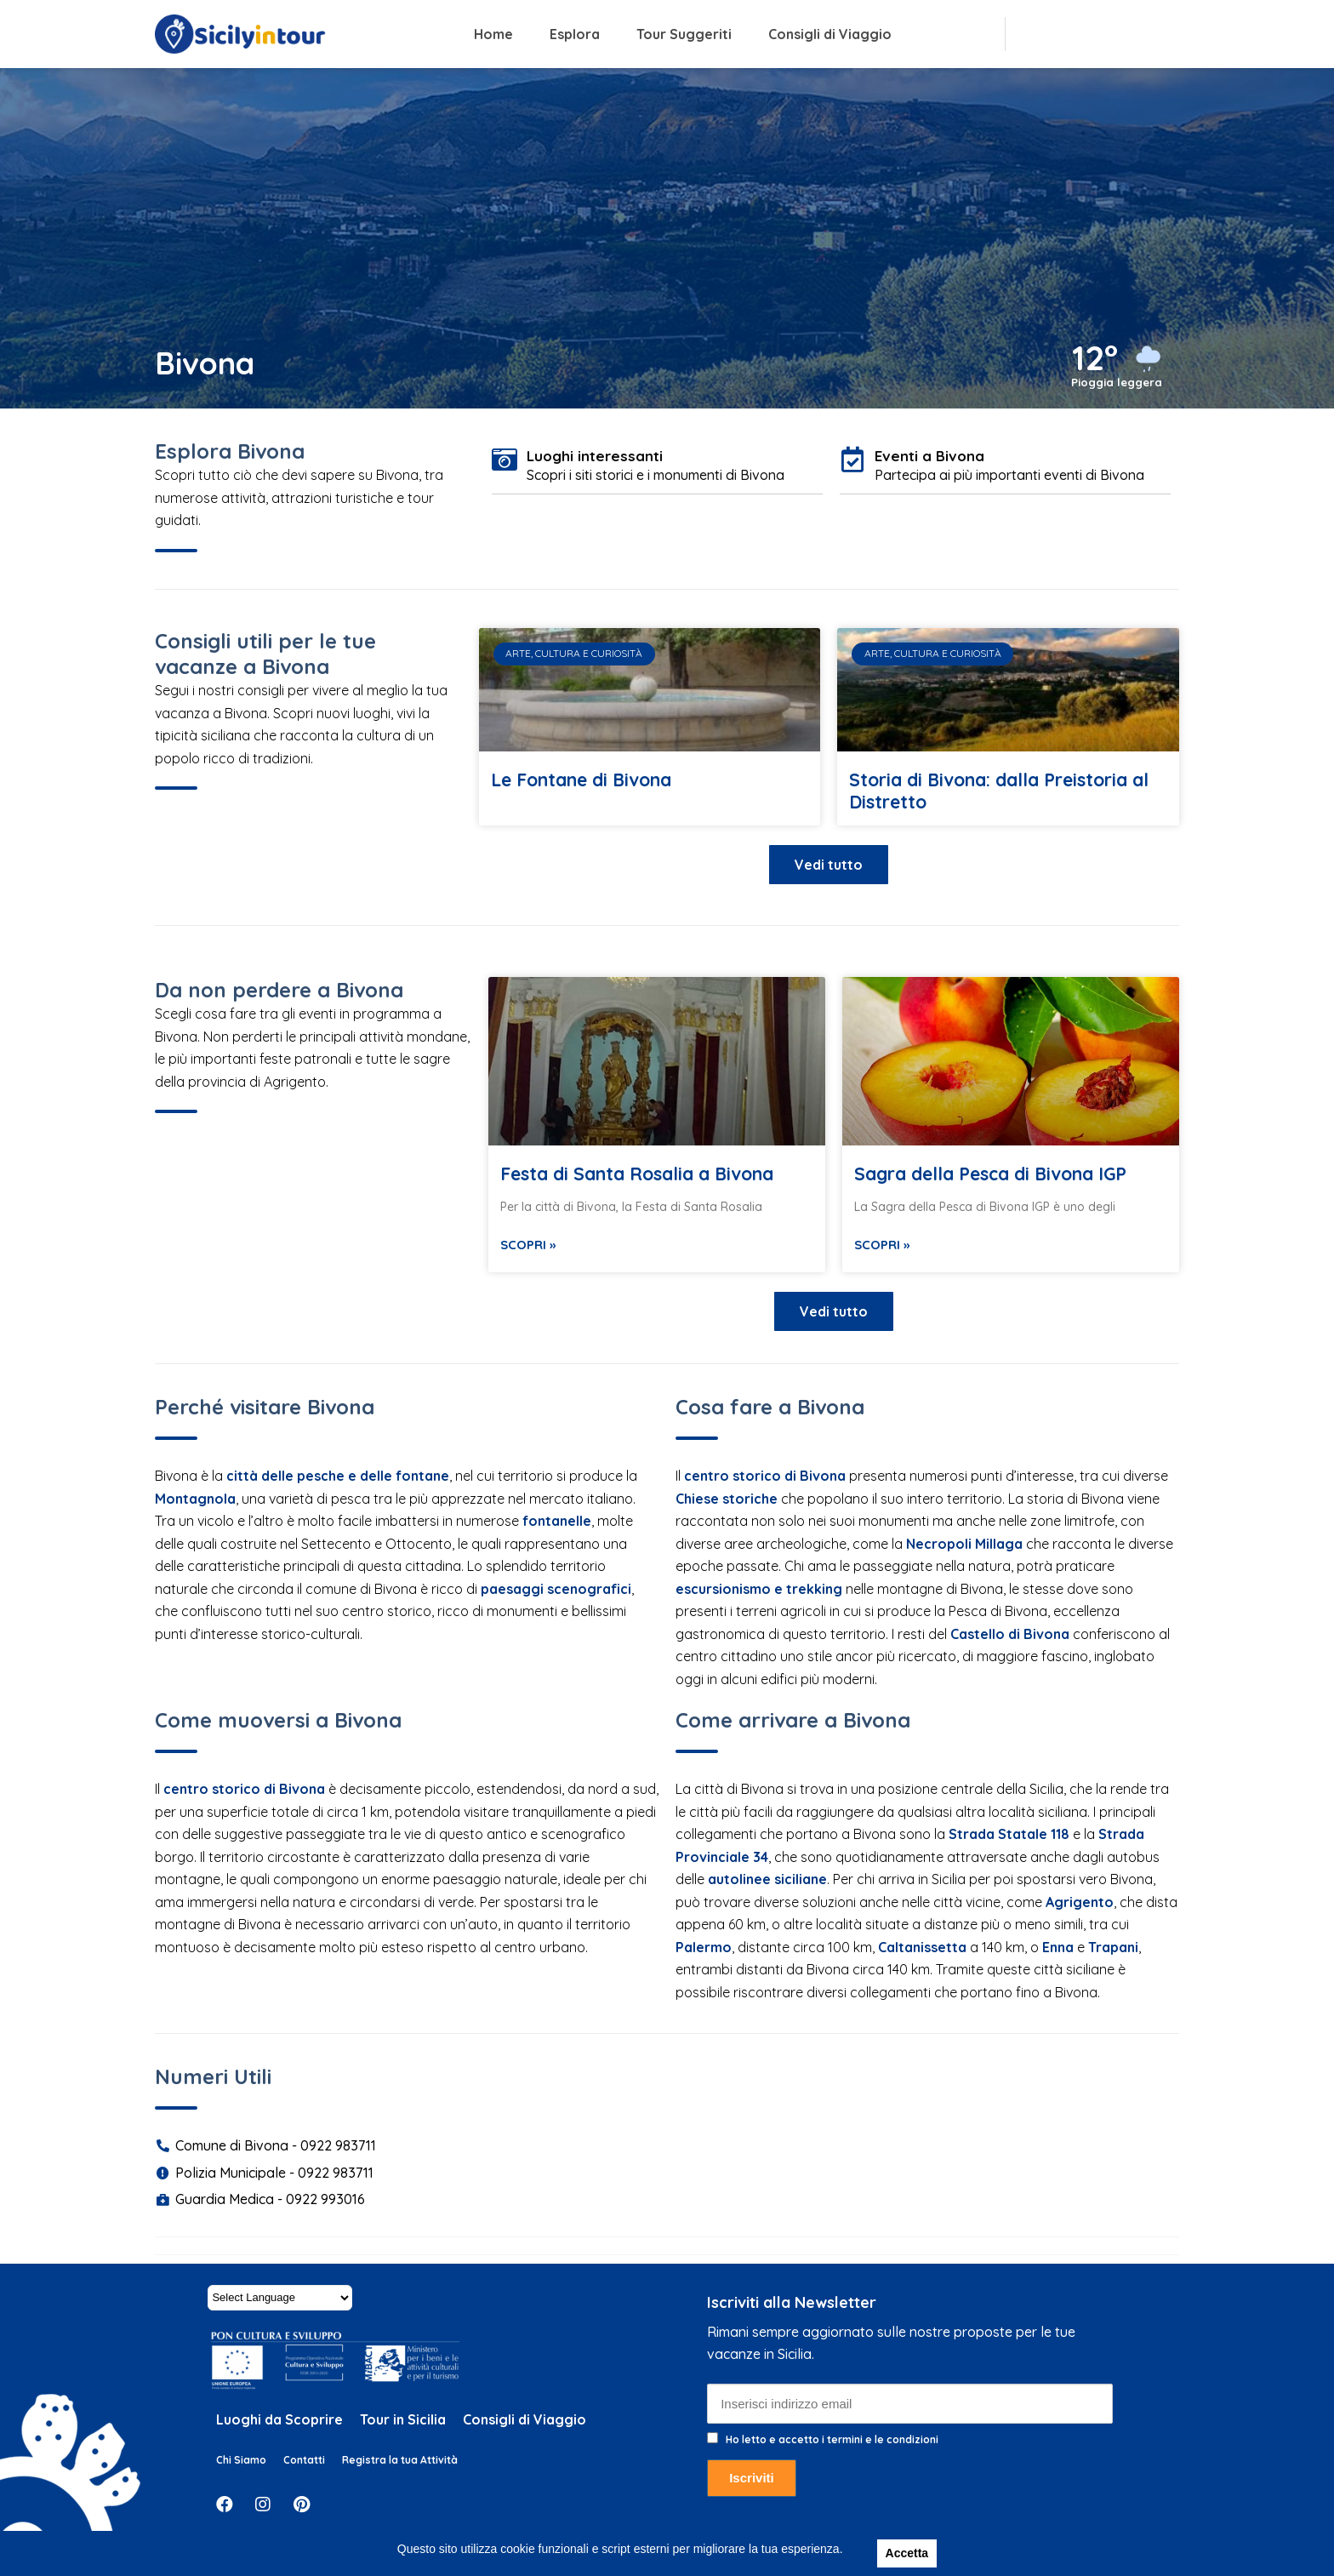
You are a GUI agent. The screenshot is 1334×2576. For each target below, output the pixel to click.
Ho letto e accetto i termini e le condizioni (832, 2439)
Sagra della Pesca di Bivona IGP (990, 1173)
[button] (829, 864)
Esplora (575, 34)
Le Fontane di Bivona (581, 779)
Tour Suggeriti (684, 34)
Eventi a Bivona (929, 456)
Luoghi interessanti (595, 456)
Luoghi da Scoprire (279, 2419)
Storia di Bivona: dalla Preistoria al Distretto (999, 790)
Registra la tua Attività (400, 2459)
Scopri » (528, 1245)
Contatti (304, 2459)
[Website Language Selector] (280, 2297)
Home (493, 34)
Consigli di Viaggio (830, 34)
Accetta (907, 2553)
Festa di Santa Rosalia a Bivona (636, 1173)
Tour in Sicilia (403, 2419)
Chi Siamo (241, 2459)
